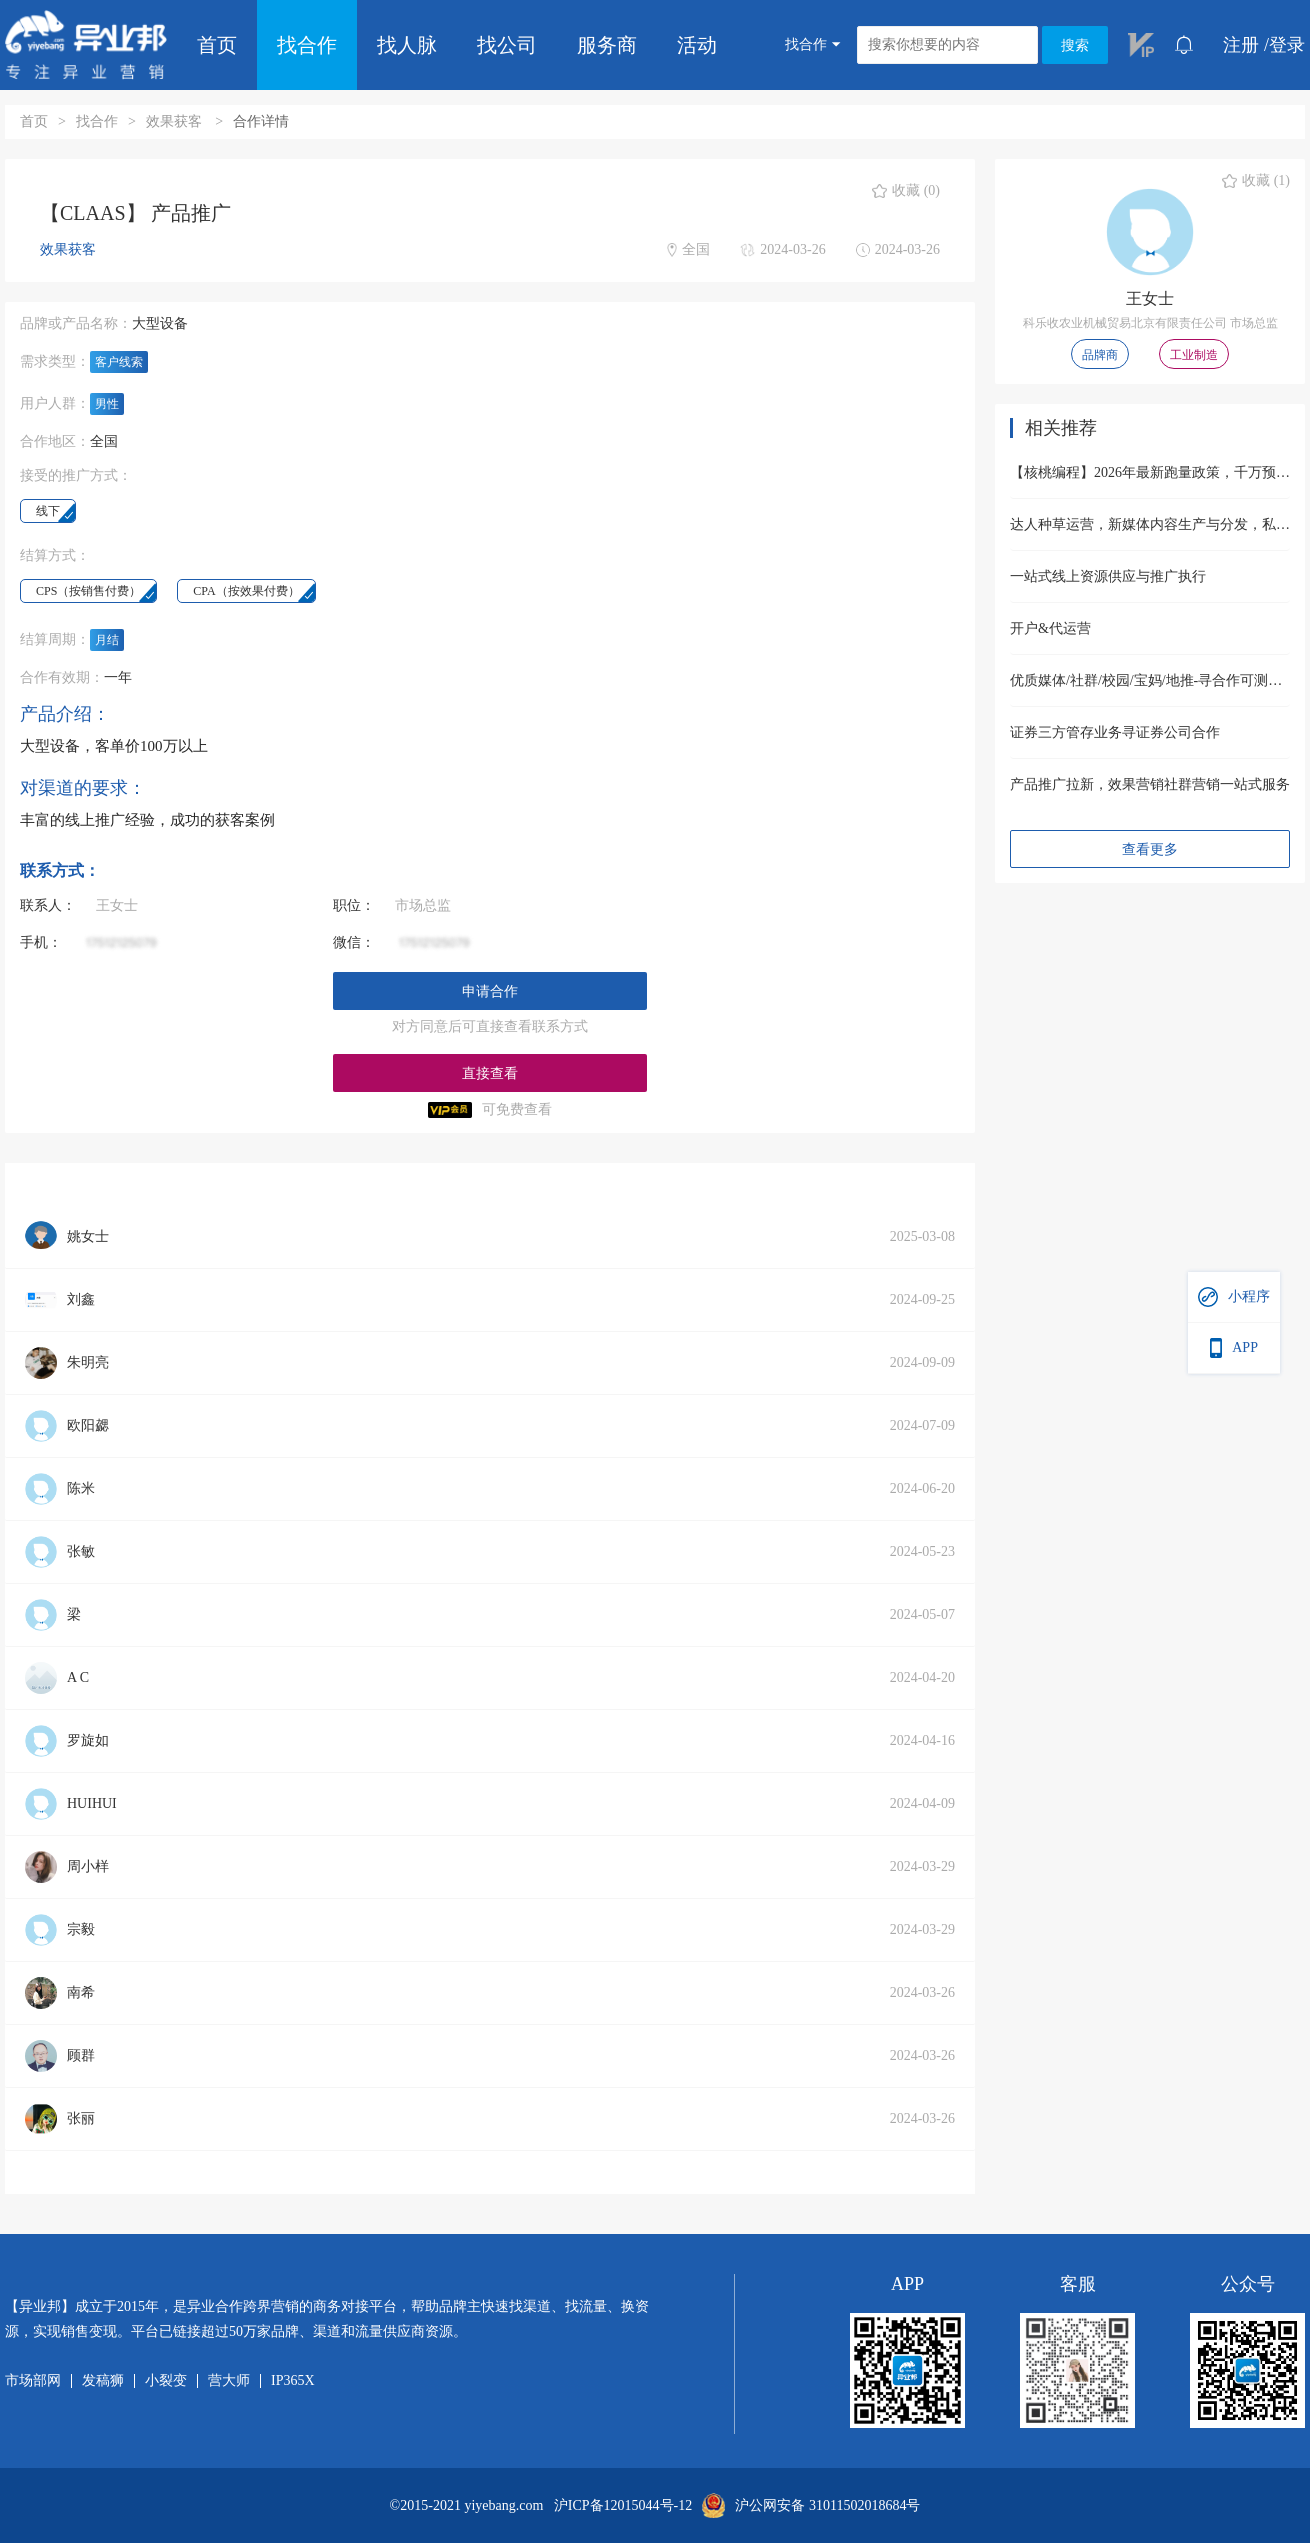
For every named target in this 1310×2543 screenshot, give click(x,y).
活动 (697, 45)
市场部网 (33, 2381)
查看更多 (1150, 849)
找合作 (307, 45)
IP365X (293, 2381)
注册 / (1246, 45)
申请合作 (490, 991)
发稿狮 (103, 2381)
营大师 (229, 2381)
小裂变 (166, 2381)
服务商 (607, 45)
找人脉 (407, 45)
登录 (1287, 45)
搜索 (1075, 45)
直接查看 (490, 1073)
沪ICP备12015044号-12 (623, 2506)
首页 (217, 45)
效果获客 (176, 121)
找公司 (507, 45)
